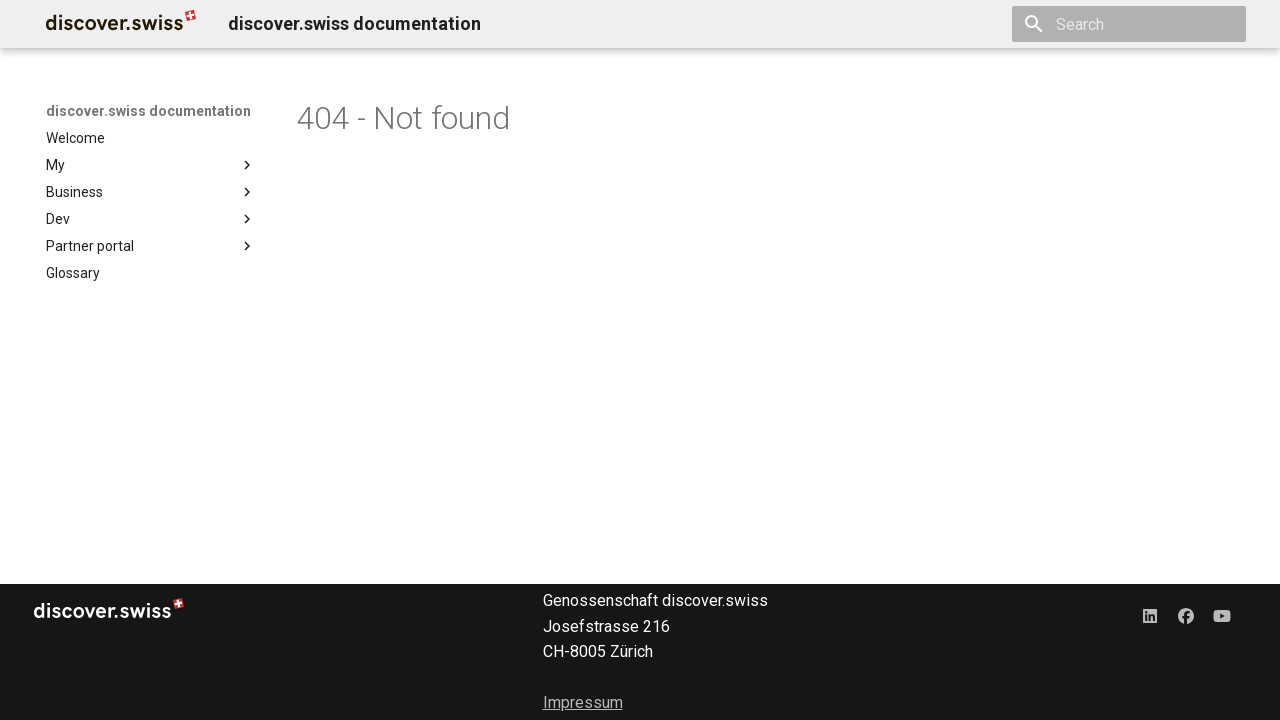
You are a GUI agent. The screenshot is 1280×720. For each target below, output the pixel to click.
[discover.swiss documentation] (121, 24)
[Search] (1129, 24)
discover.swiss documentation (148, 111)
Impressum (583, 702)
